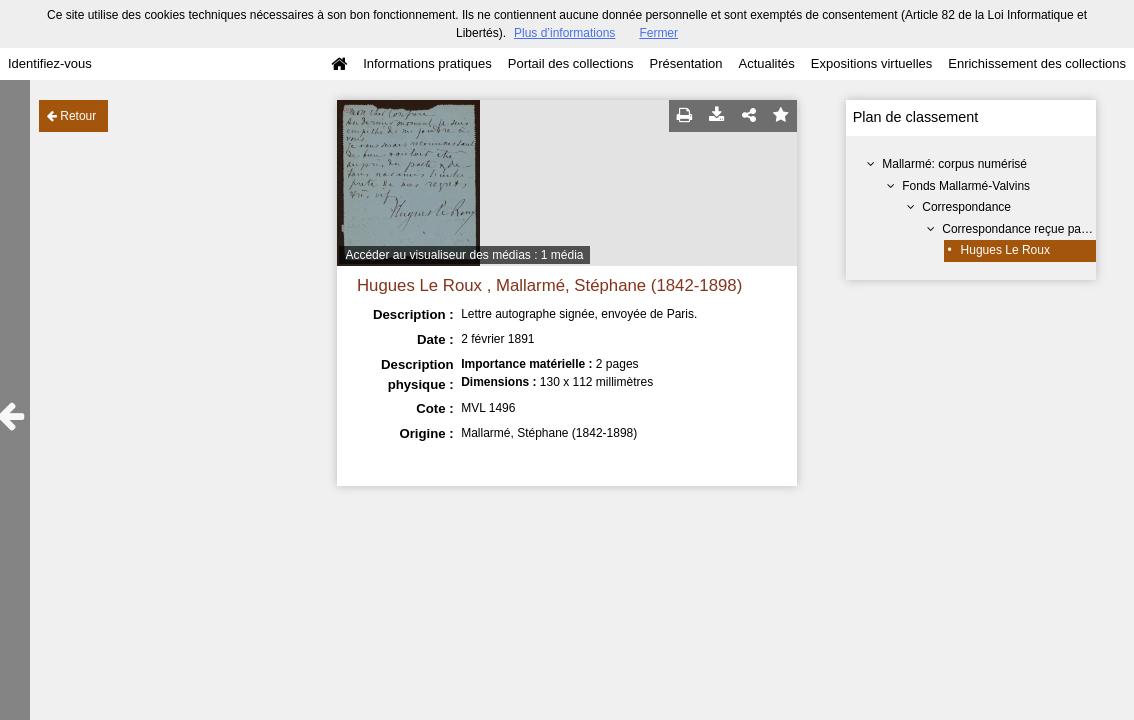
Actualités (766, 63)
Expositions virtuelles (871, 63)
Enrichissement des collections (1037, 63)
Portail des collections (571, 63)
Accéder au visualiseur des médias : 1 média (464, 255)
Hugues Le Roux (1005, 250)
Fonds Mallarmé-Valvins (966, 186)
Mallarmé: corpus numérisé (954, 164)
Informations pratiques (427, 63)
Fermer (658, 33)
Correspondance (966, 207)
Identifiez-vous (50, 63)
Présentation (685, 63)
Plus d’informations (564, 33)
